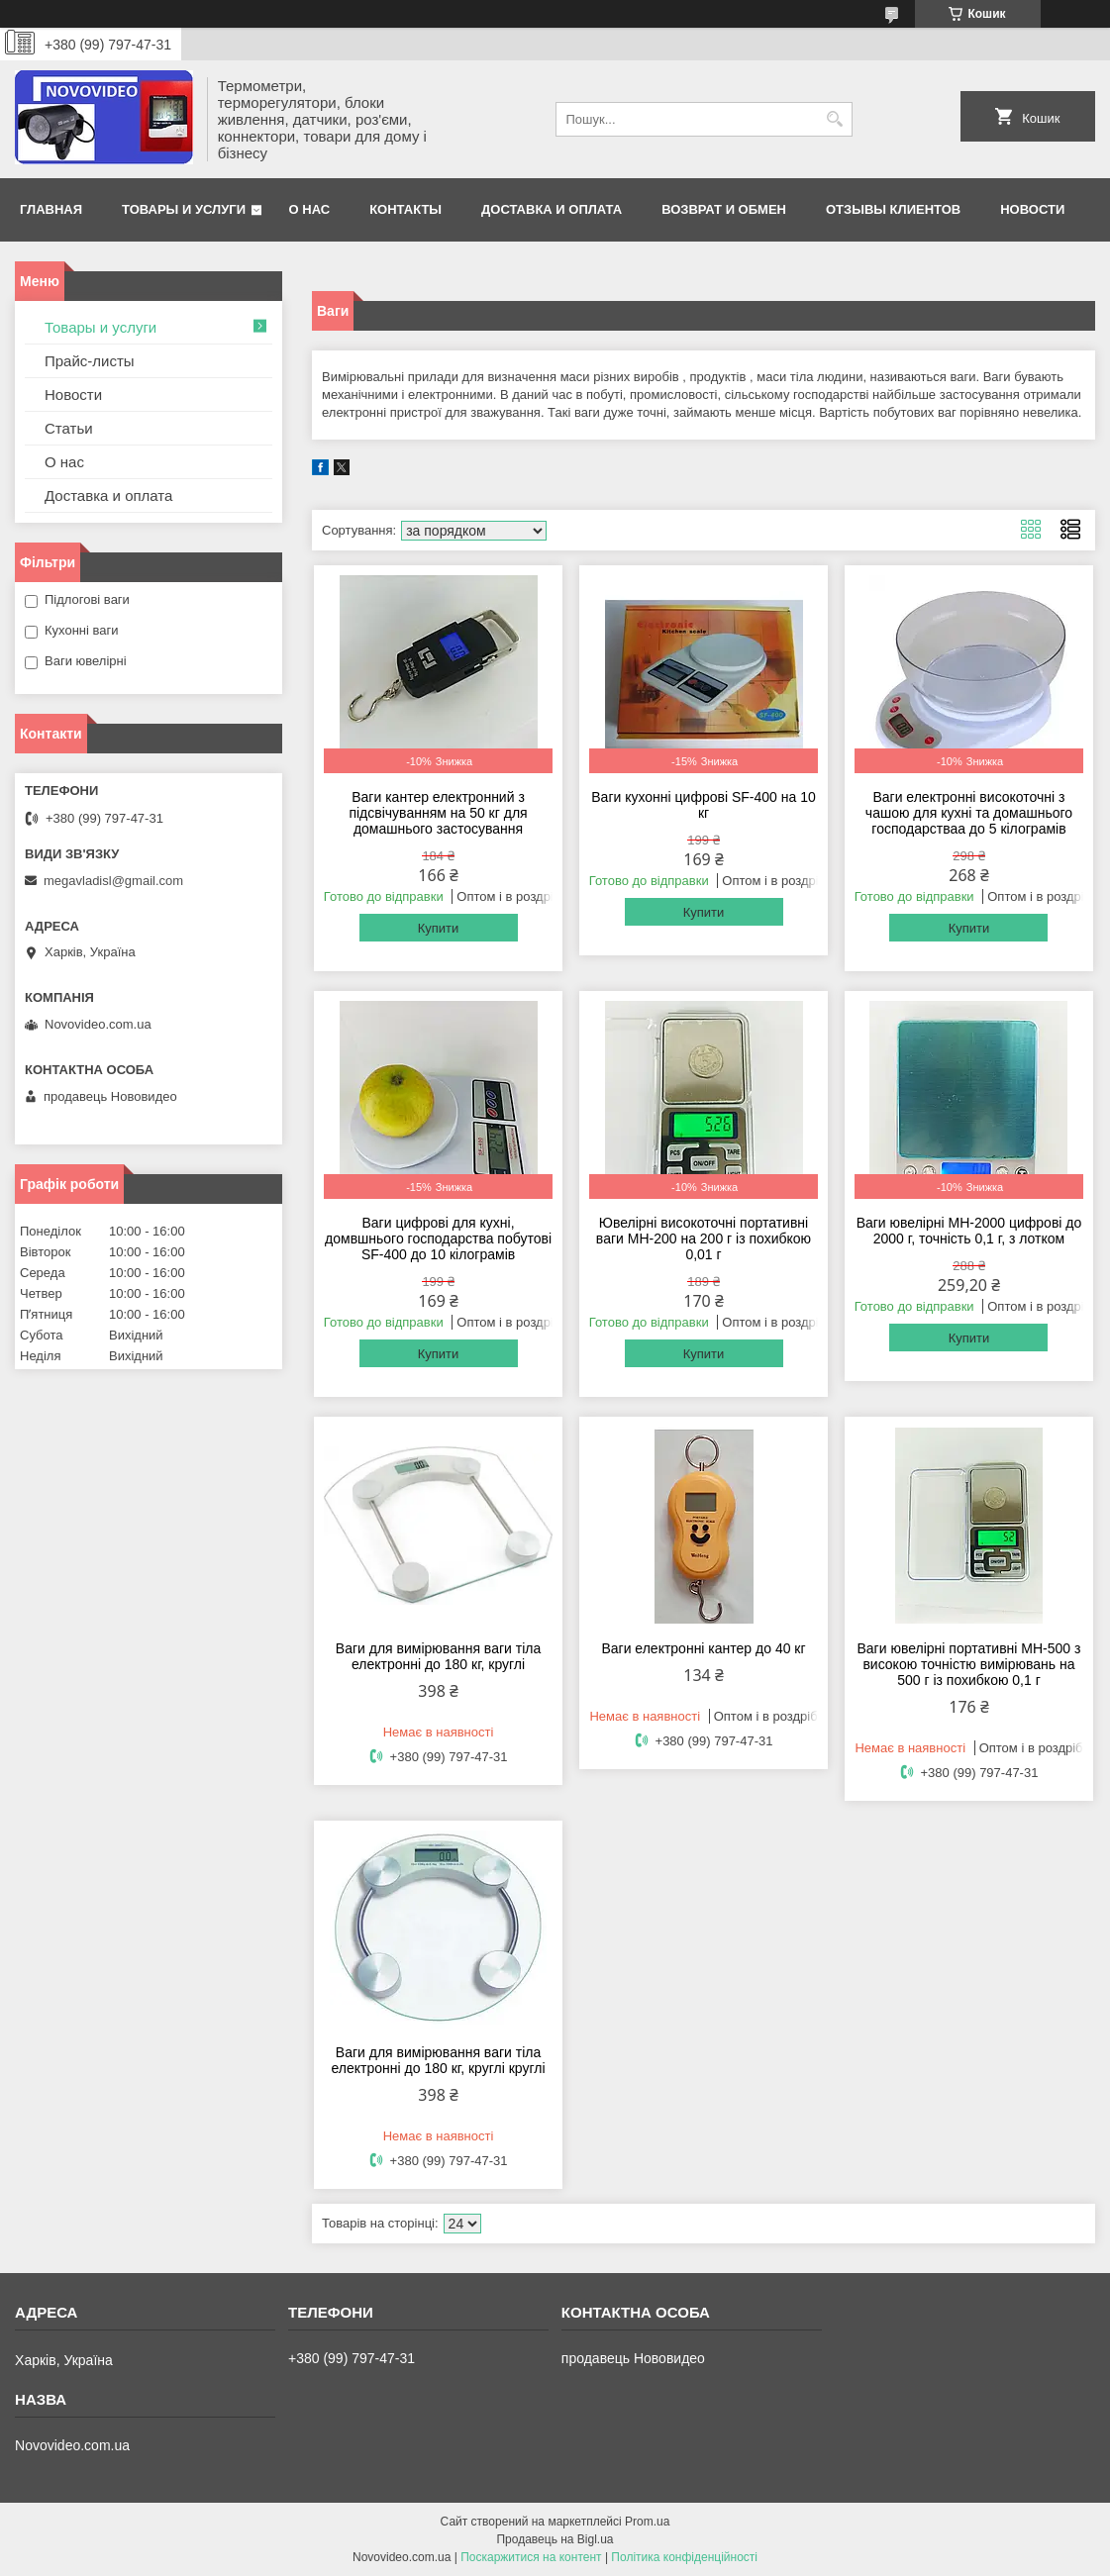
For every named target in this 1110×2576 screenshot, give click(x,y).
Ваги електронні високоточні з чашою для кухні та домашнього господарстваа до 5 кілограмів (968, 813)
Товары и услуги (184, 209)
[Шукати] (835, 119)
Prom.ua (647, 2521)
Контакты (405, 209)
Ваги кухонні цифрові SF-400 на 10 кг (703, 805)
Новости (1032, 209)
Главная (51, 209)
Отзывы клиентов (893, 209)
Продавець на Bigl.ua (554, 2539)
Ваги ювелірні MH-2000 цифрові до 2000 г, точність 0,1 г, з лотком (969, 1230)
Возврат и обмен (723, 209)
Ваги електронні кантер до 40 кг (703, 1648)
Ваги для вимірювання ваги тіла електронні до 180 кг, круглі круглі (439, 2060)
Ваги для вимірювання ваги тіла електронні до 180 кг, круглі (438, 1656)
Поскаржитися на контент (530, 2557)
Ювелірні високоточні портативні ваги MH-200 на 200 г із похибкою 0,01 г (703, 1238)
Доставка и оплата (551, 209)
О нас (310, 209)
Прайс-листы (90, 360)
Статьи (69, 428)
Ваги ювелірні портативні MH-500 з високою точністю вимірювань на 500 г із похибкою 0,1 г (969, 1664)
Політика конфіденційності (684, 2557)
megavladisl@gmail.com (113, 880)
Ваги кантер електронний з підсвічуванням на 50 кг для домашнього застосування (438, 813)
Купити (438, 928)
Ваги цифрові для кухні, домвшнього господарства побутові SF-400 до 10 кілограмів (438, 1238)
